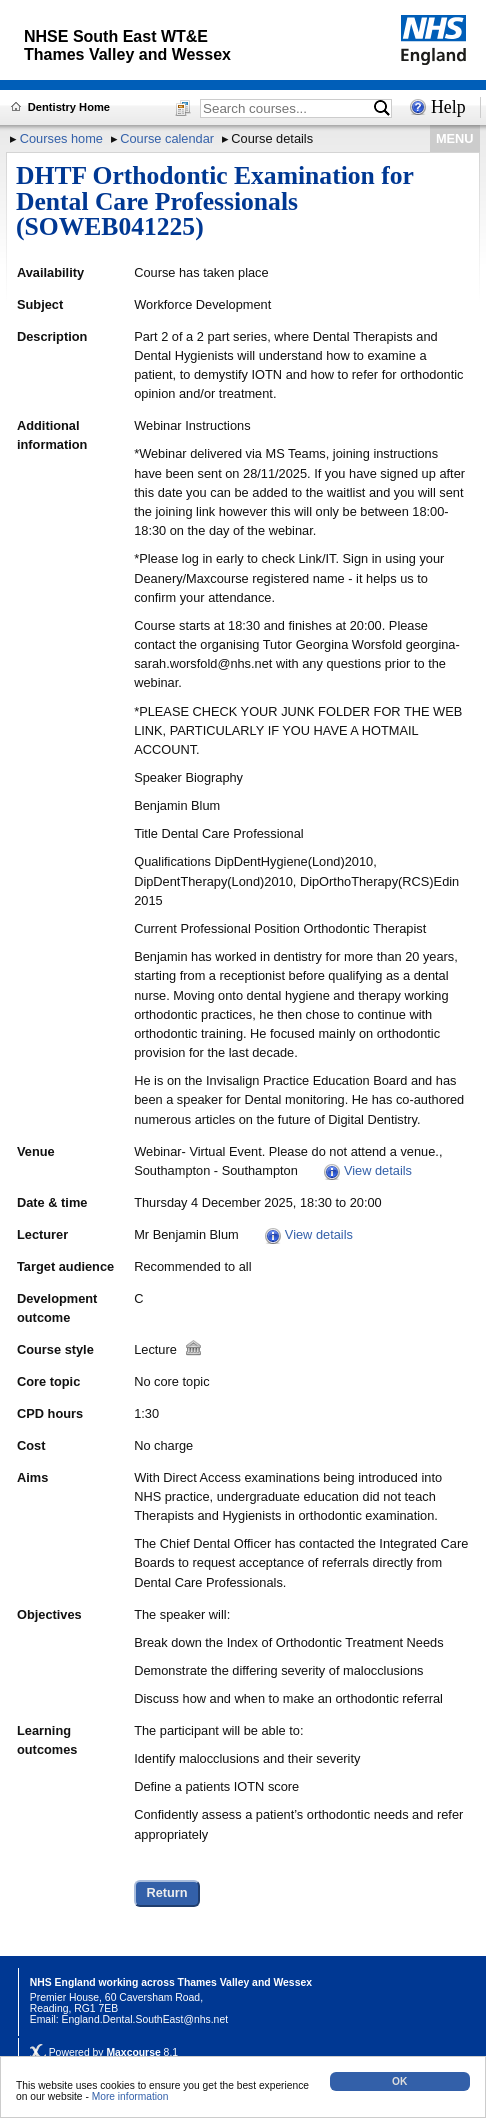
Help (448, 107)
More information (130, 2096)
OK (399, 2081)
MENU (455, 138)
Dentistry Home (69, 107)
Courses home (61, 138)
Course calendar (167, 138)
